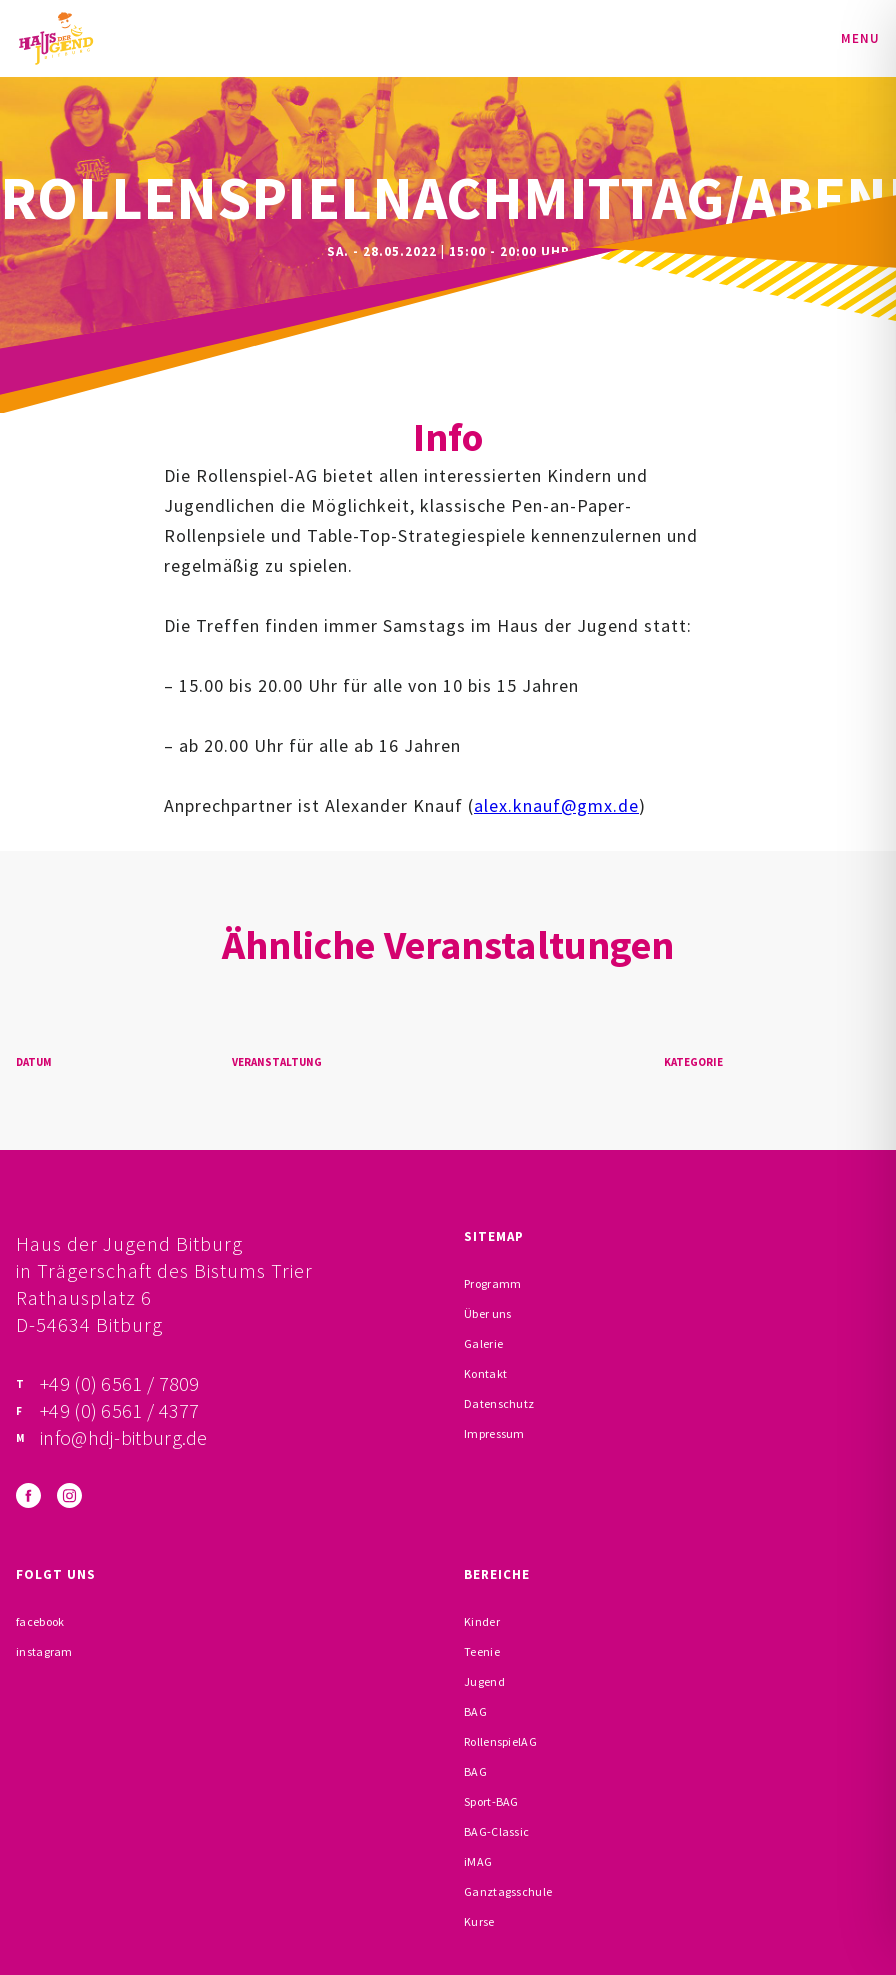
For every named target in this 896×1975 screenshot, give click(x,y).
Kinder (482, 1621)
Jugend (484, 1681)
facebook (40, 1621)
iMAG (478, 1861)
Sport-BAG (491, 1801)
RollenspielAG (500, 1741)
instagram (44, 1651)
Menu (860, 38)
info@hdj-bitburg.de (124, 1437)
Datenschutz (499, 1403)
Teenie (482, 1651)
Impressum (494, 1433)
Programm (492, 1283)
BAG (475, 1711)
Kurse (479, 1921)
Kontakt (485, 1373)
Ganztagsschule (508, 1891)
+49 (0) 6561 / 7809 (120, 1383)
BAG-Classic (496, 1831)
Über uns (487, 1313)
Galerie (483, 1343)
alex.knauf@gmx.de (556, 805)
